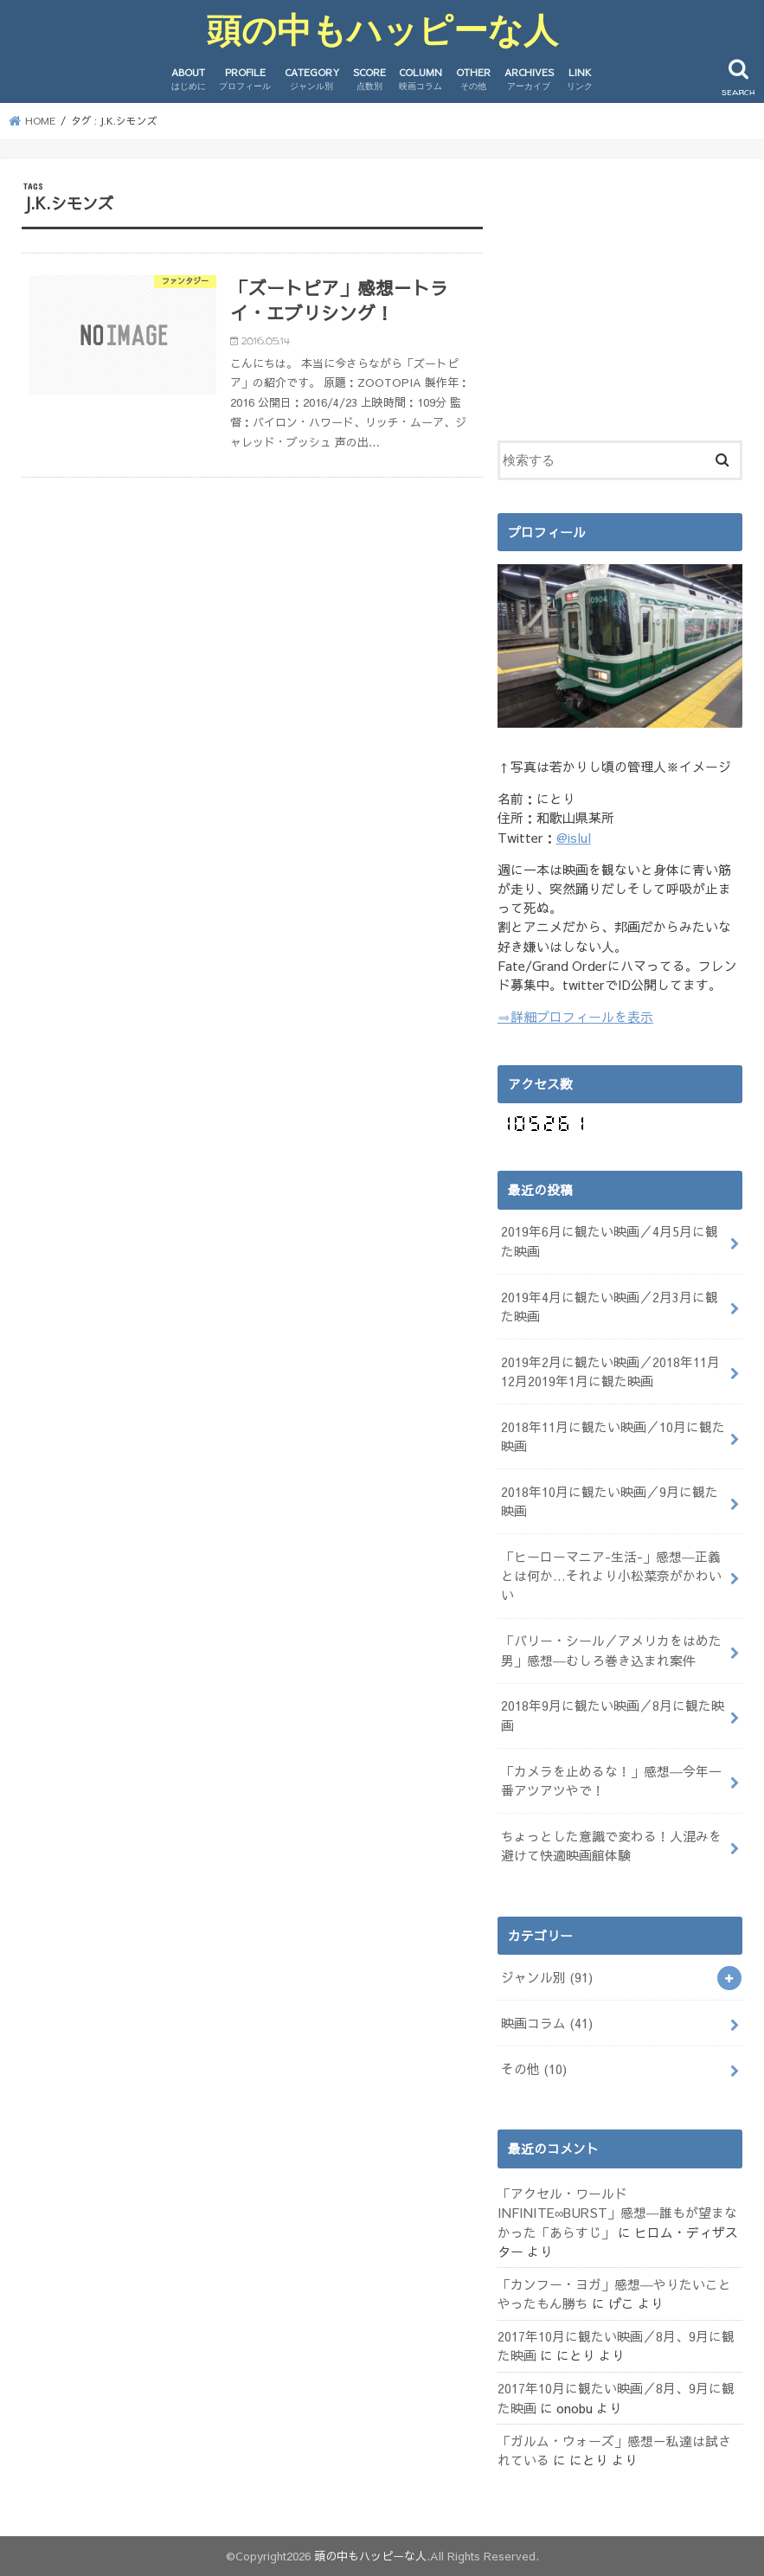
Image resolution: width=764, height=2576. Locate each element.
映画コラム (547, 2023)
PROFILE (245, 79)
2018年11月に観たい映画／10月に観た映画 (613, 1436)
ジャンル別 (547, 1977)
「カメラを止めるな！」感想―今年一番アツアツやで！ (611, 1781)
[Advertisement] (631, 289)
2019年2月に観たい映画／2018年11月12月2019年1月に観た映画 (610, 1371)
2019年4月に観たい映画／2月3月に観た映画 (609, 1306)
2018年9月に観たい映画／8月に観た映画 (612, 1715)
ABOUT (188, 79)
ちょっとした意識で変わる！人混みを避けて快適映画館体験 (611, 1846)
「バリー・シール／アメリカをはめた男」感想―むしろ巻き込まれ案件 (611, 1650)
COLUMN (420, 79)
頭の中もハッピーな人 (382, 30)
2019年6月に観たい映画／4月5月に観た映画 (609, 1241)
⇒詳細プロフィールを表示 (575, 1016)
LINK (580, 79)
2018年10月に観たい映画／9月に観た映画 (609, 1501)
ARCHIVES (529, 79)
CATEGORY (312, 79)
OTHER (473, 79)
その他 (534, 2069)
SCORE (369, 79)
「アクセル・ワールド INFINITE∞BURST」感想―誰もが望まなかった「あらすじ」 (618, 2212)
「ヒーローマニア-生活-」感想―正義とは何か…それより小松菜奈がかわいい (611, 1575)
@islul (573, 837)
